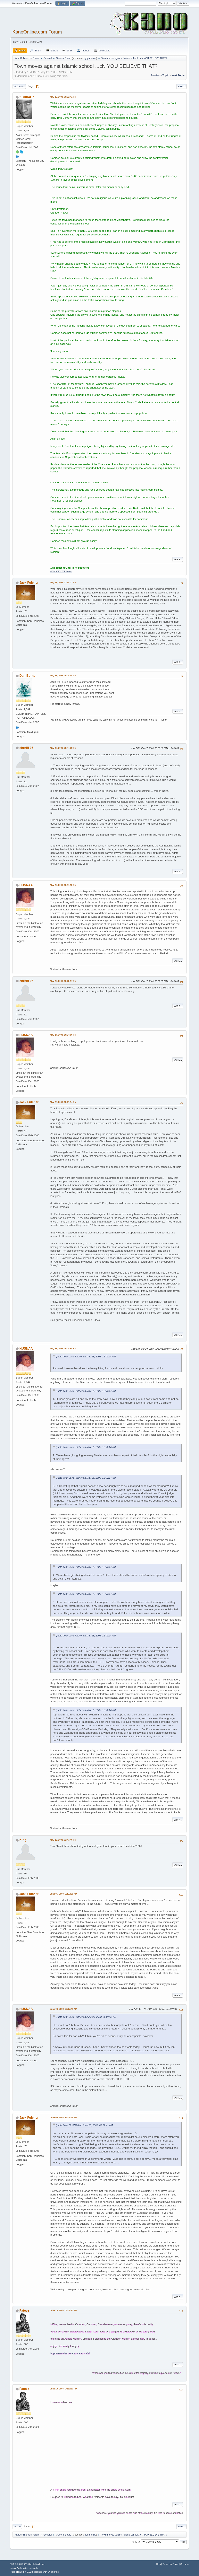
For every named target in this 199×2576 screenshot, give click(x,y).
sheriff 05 (26, 747)
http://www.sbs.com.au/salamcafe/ (70, 2353)
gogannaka (90, 58)
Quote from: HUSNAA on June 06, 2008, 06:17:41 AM (84, 2125)
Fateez (24, 2310)
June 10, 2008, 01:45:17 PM (63, 2310)
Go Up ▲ (184, 2564)
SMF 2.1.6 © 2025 (18, 2564)
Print (181, 86)
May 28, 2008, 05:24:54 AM (63, 1348)
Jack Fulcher (28, 582)
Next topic (178, 75)
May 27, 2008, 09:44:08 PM (63, 748)
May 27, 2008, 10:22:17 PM (63, 981)
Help (158, 2564)
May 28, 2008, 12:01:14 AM (63, 1102)
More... (177, 559)
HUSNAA (26, 885)
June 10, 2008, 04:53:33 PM (63, 2389)
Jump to (135, 2541)
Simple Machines (36, 2564)
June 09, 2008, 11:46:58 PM (63, 2117)
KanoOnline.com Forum (37, 31)
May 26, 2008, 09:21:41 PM (63, 97)
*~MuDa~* (26, 97)
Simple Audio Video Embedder (24, 2568)
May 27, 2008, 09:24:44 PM (63, 675)
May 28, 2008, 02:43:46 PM (63, 1840)
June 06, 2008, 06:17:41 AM (63, 2009)
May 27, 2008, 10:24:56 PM (63, 1035)
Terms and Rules (170, 2564)
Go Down (19, 86)
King (22, 1840)
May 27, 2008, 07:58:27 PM (63, 582)
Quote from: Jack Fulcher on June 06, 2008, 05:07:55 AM (86, 2017)
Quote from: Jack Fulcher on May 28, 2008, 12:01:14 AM (86, 1356)
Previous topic (160, 75)
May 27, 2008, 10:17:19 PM (63, 885)
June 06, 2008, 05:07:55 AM (63, 1894)
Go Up (17, 2526)
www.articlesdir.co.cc (61, 571)
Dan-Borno (27, 675)
